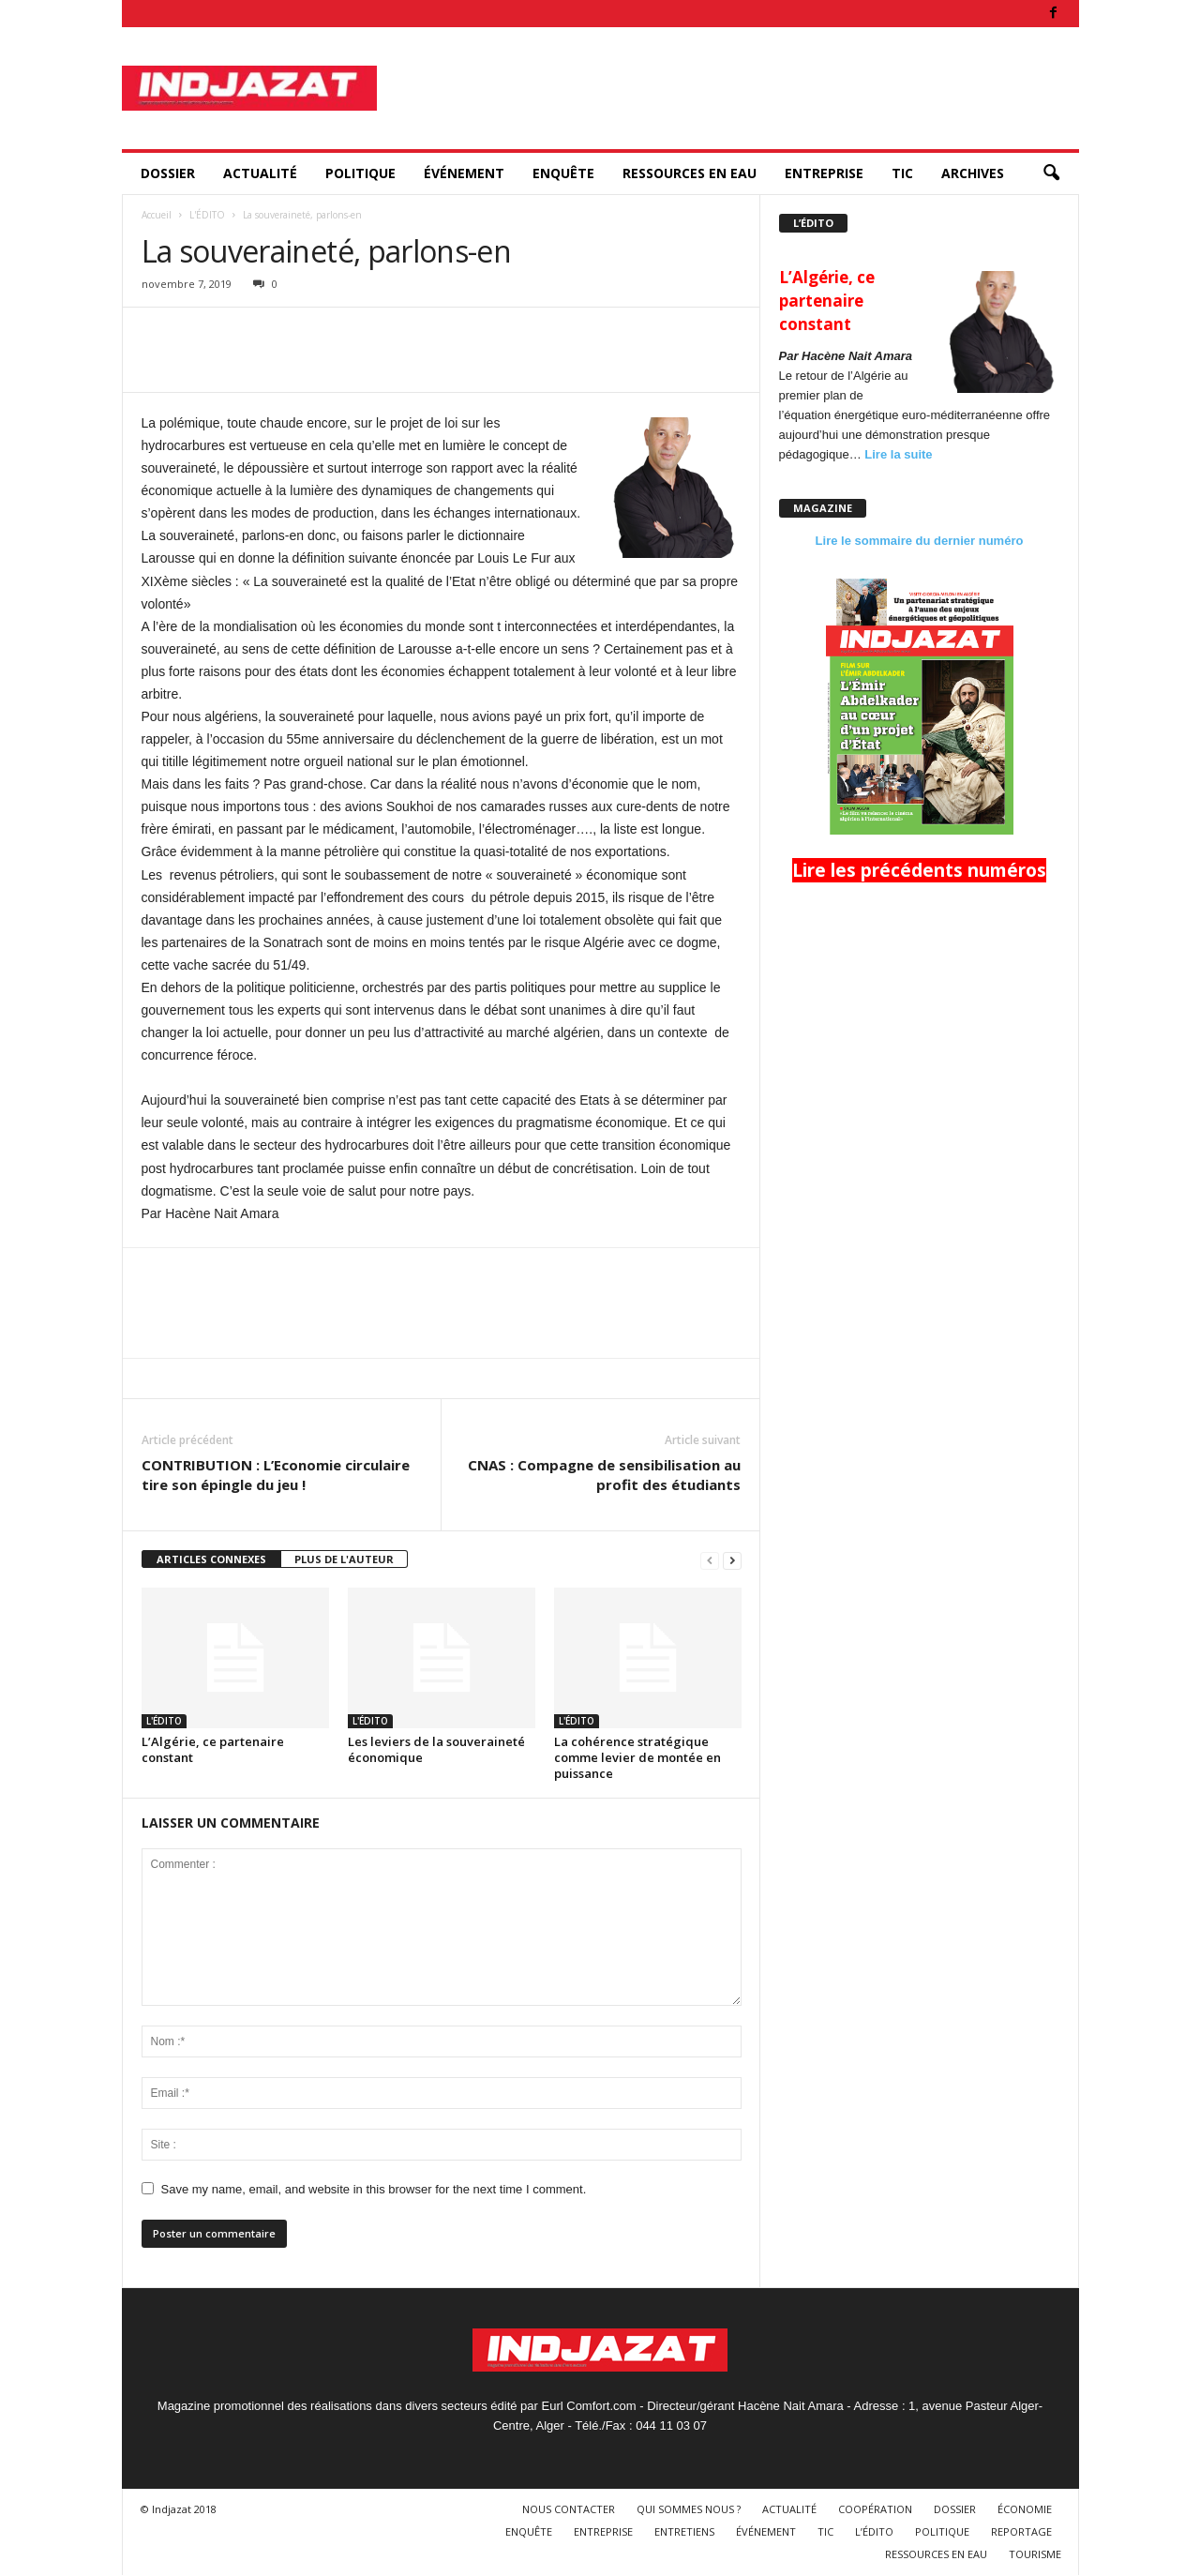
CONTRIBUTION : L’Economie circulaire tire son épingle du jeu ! (276, 1474)
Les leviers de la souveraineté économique (436, 1749)
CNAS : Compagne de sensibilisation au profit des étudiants (604, 1474)
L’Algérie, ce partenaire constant (213, 1749)
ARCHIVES (972, 173)
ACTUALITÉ (260, 173)
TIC (902, 173)
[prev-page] (709, 1560)
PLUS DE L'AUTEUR (344, 1559)
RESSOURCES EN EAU (689, 173)
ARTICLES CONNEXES (211, 1559)
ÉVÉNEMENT (464, 173)
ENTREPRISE (824, 173)
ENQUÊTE (563, 173)
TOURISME (1035, 2554)
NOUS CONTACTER (568, 2509)
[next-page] (732, 1560)
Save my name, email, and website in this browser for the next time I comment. (374, 2189)
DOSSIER (168, 173)
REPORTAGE (1021, 2531)
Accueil (157, 214)
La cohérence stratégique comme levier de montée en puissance (637, 1757)
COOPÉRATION (875, 2509)
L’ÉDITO (874, 2531)
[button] (1051, 173)
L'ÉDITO (207, 214)
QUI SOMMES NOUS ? (689, 2509)
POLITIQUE (360, 173)
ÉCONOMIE (1025, 2509)
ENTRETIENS (684, 2531)
